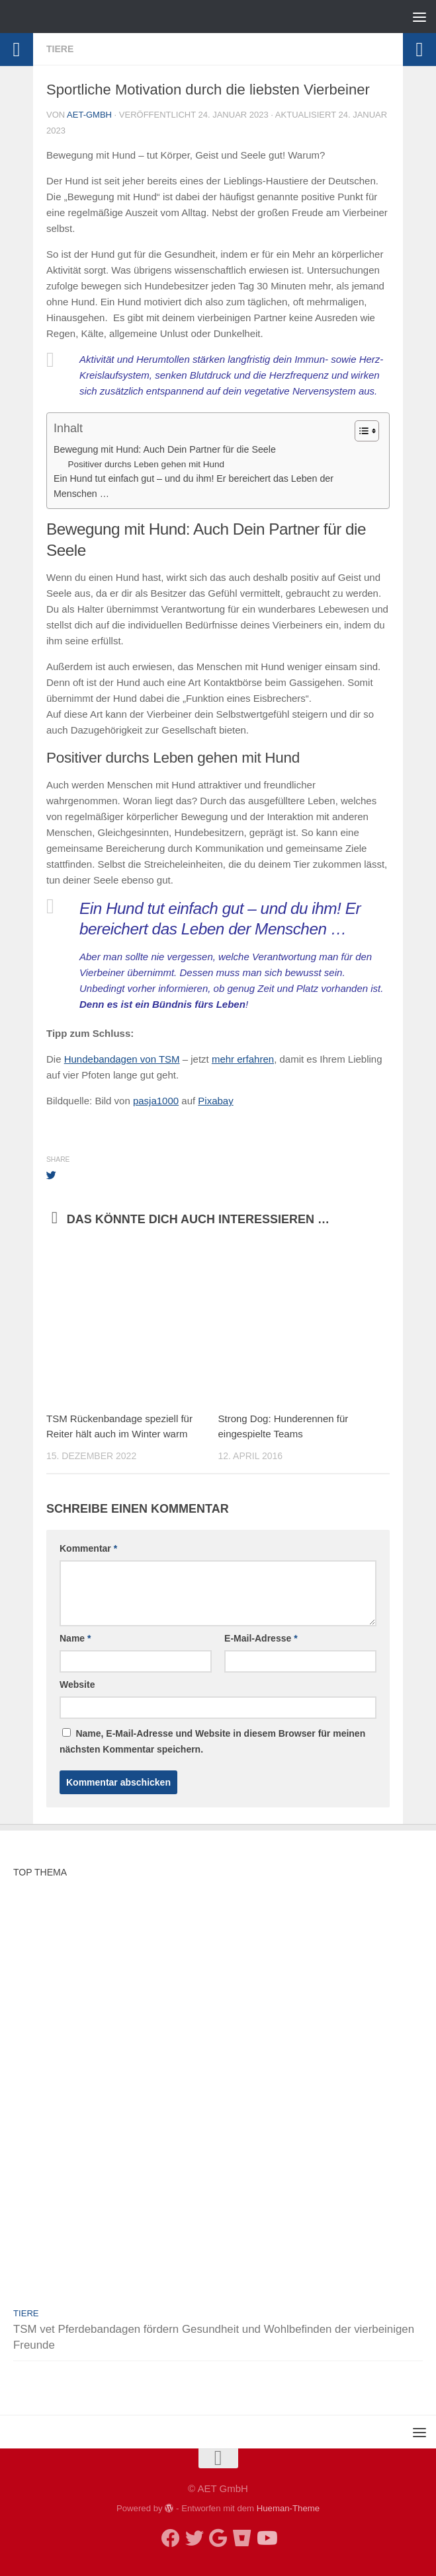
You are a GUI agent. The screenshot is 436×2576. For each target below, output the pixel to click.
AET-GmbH (89, 115)
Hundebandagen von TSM (122, 1059)
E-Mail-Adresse (261, 1638)
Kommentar (88, 1548)
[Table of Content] (367, 430)
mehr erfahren (243, 1059)
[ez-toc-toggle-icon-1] (360, 431)
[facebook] (170, 2538)
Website (77, 1684)
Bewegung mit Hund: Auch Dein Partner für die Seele (165, 449)
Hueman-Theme (288, 2508)
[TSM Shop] (242, 2538)
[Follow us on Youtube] (266, 2538)
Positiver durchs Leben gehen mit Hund (145, 464)
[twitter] (194, 2538)
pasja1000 (156, 1100)
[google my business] (218, 2538)
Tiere (59, 49)
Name (75, 1638)
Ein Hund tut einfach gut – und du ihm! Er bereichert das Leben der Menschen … (193, 486)
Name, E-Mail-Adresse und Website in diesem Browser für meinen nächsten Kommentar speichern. (212, 1741)
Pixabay (215, 1100)
